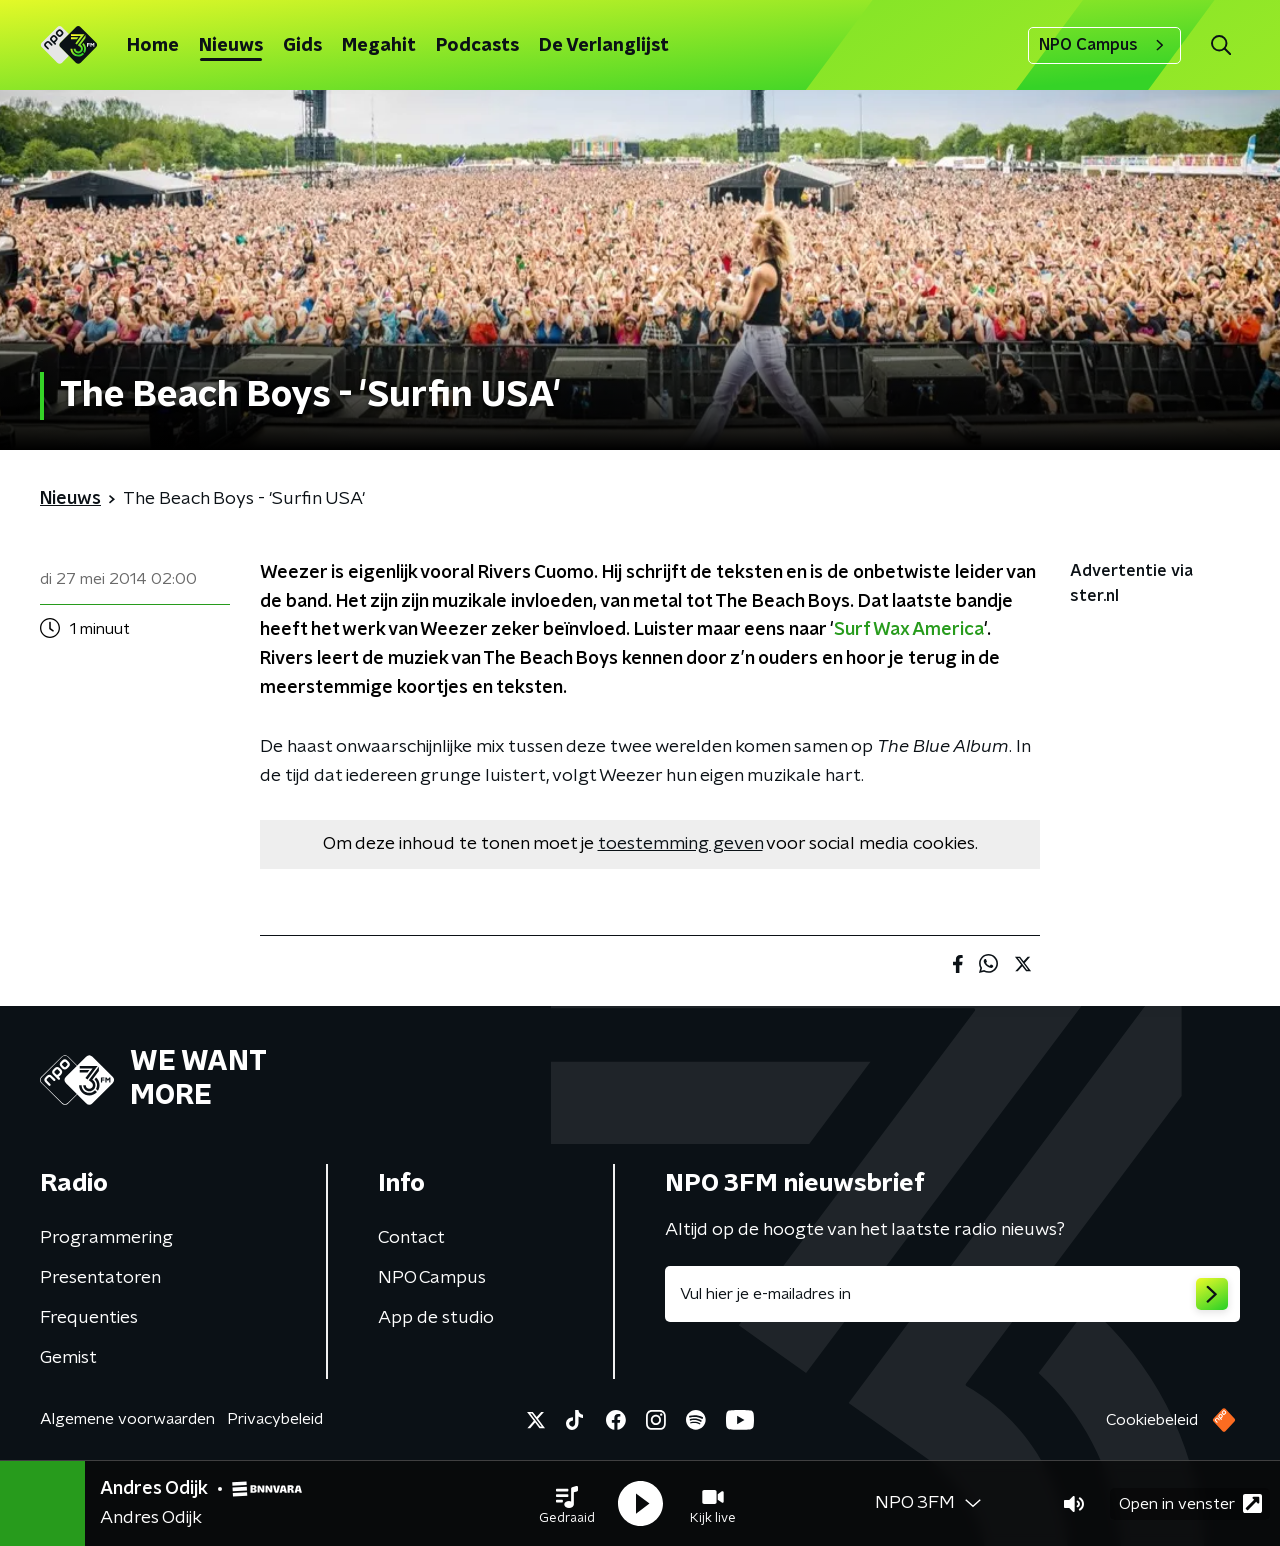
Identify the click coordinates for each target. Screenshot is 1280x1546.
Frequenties (89, 1318)
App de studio (436, 1318)
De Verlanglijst (604, 46)
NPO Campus (1104, 45)
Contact (411, 1238)
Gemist (68, 1358)
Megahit (379, 46)
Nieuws (231, 46)
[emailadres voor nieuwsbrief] (952, 1294)
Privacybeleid (275, 1419)
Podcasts (477, 46)
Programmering (106, 1238)
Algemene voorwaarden (127, 1419)
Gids (302, 46)
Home (153, 46)
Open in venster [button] (1190, 1503)
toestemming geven (680, 844)
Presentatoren (100, 1278)
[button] (567, 1504)
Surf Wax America (909, 630)
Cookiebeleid (1152, 1420)
